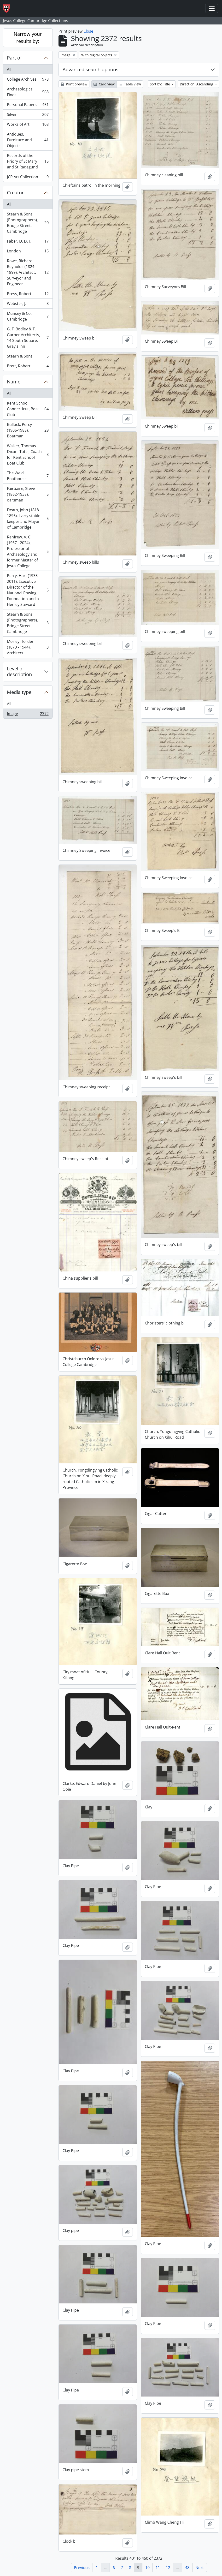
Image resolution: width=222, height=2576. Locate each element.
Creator (15, 192)
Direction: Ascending (197, 84)
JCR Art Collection (28, 178)
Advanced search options (90, 69)
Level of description (19, 671)
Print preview (74, 84)
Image (28, 714)
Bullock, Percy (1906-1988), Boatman (28, 430)
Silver (28, 115)
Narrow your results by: (28, 37)
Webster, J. (28, 305)
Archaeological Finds (28, 91)
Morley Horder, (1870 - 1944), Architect (28, 647)
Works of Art (28, 125)
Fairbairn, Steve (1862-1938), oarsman (28, 494)
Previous (82, 2567)
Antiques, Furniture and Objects (28, 139)
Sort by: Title (160, 84)
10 (147, 2567)
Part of (14, 57)
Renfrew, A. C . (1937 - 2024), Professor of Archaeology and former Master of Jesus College (28, 551)
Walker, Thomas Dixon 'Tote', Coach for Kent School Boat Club (28, 454)
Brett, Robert (28, 367)
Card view (104, 84)
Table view (130, 84)
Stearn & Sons (28, 357)
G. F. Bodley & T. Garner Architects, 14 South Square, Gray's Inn (28, 337)
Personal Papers (28, 106)
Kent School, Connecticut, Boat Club (28, 408)
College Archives (28, 80)
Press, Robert (28, 295)
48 (187, 2567)
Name (13, 381)
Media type (19, 692)
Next (199, 2567)
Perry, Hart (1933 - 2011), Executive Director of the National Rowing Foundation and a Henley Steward (28, 590)
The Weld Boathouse (28, 475)
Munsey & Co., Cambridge (28, 316)
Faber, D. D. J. (28, 242)
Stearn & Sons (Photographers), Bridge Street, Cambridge (28, 222)
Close (88, 31)
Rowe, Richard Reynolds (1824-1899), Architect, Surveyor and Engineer (28, 272)
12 (168, 2567)
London (28, 252)
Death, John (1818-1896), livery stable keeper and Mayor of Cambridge (28, 518)
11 (158, 2567)
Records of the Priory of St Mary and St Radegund (28, 161)
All (9, 69)
